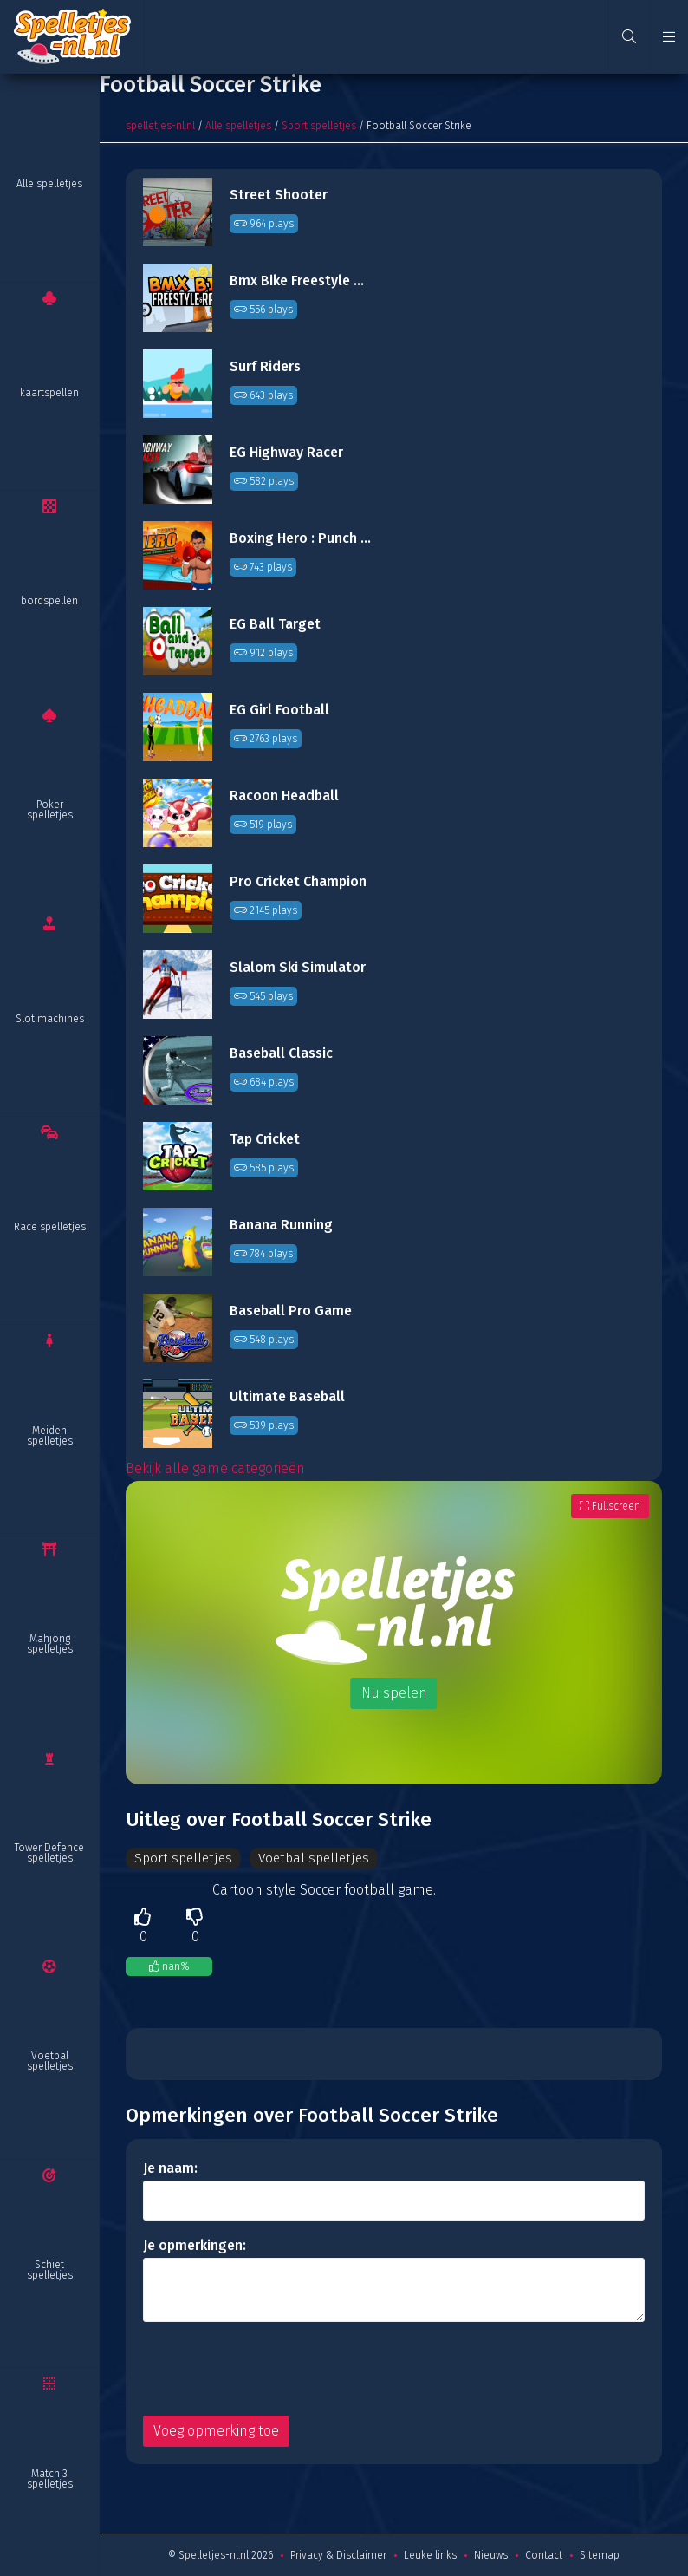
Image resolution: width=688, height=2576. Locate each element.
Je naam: (170, 2168)
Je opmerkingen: (194, 2245)
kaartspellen (49, 393)
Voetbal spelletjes (50, 2061)
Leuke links (430, 2555)
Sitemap (600, 2555)
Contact (543, 2555)
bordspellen (49, 601)
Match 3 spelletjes (50, 2479)
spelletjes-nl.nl (160, 126)
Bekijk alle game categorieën (215, 1468)
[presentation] (274, 2369)
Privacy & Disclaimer (338, 2555)
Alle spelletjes (49, 184)
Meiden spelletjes (50, 1436)
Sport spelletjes (319, 126)
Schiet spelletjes (50, 2270)
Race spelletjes (50, 1227)
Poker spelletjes (50, 810)
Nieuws (491, 2555)
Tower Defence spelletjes (49, 1853)
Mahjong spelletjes (50, 1644)
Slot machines (50, 1019)
